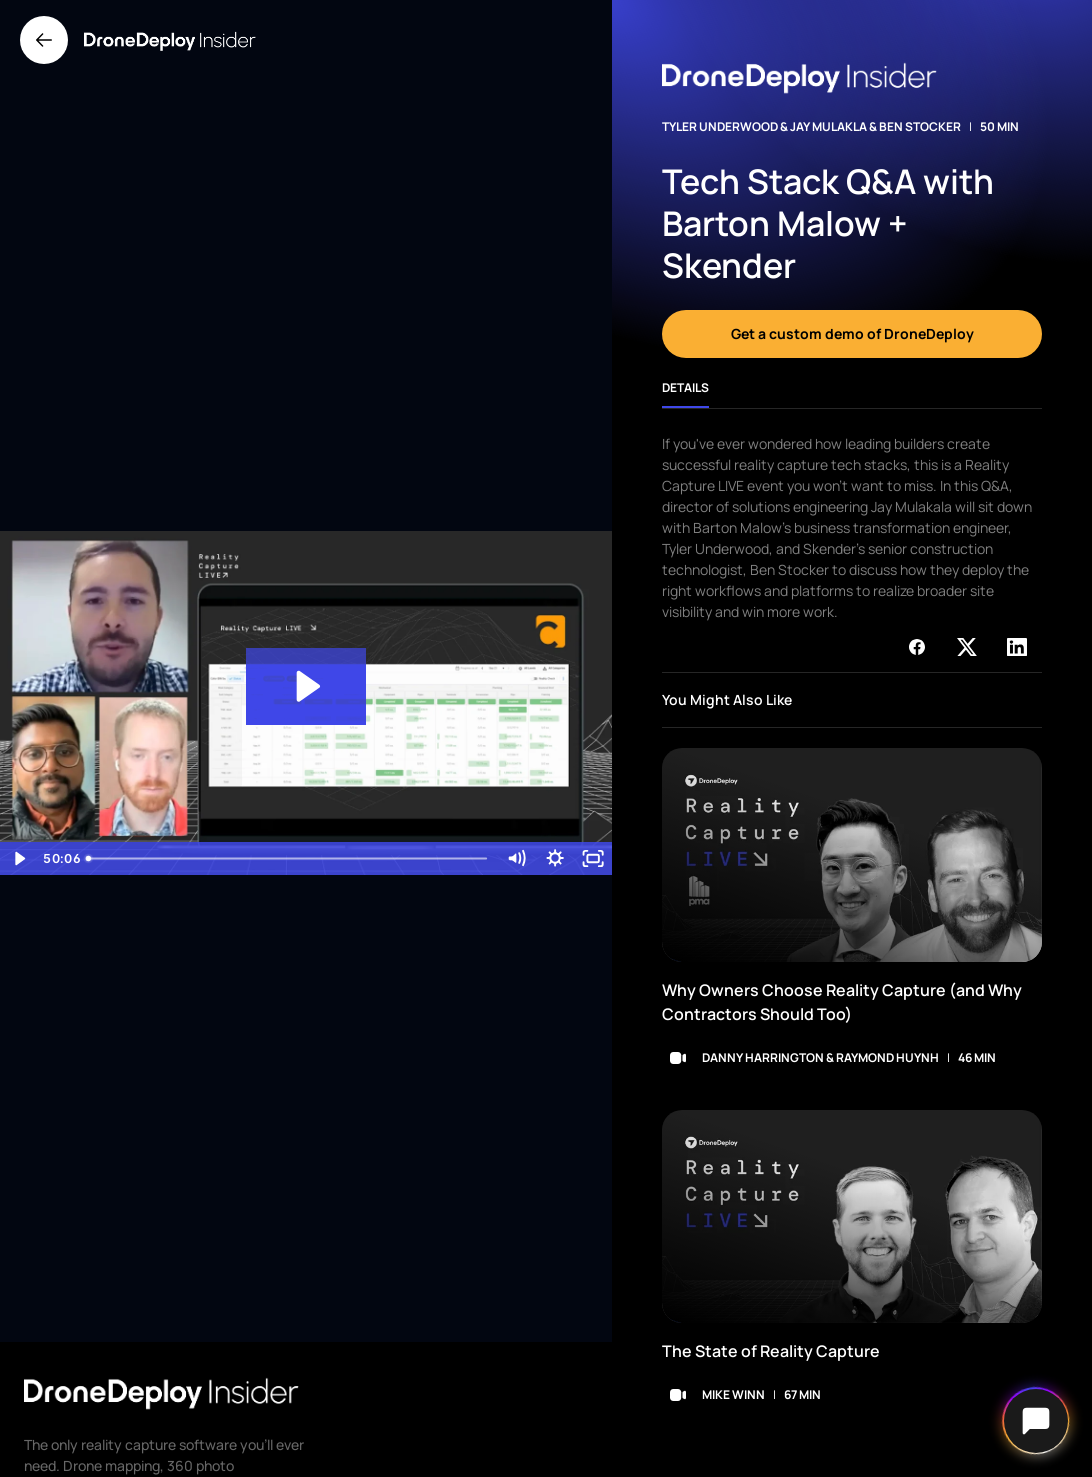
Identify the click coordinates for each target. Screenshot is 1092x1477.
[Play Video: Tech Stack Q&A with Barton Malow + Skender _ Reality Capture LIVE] (306, 686)
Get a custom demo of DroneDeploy (852, 333)
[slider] (287, 858)
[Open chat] (1036, 1421)
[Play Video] (19, 858)
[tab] (685, 395)
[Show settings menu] (555, 858)
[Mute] (516, 858)
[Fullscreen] (593, 858)
